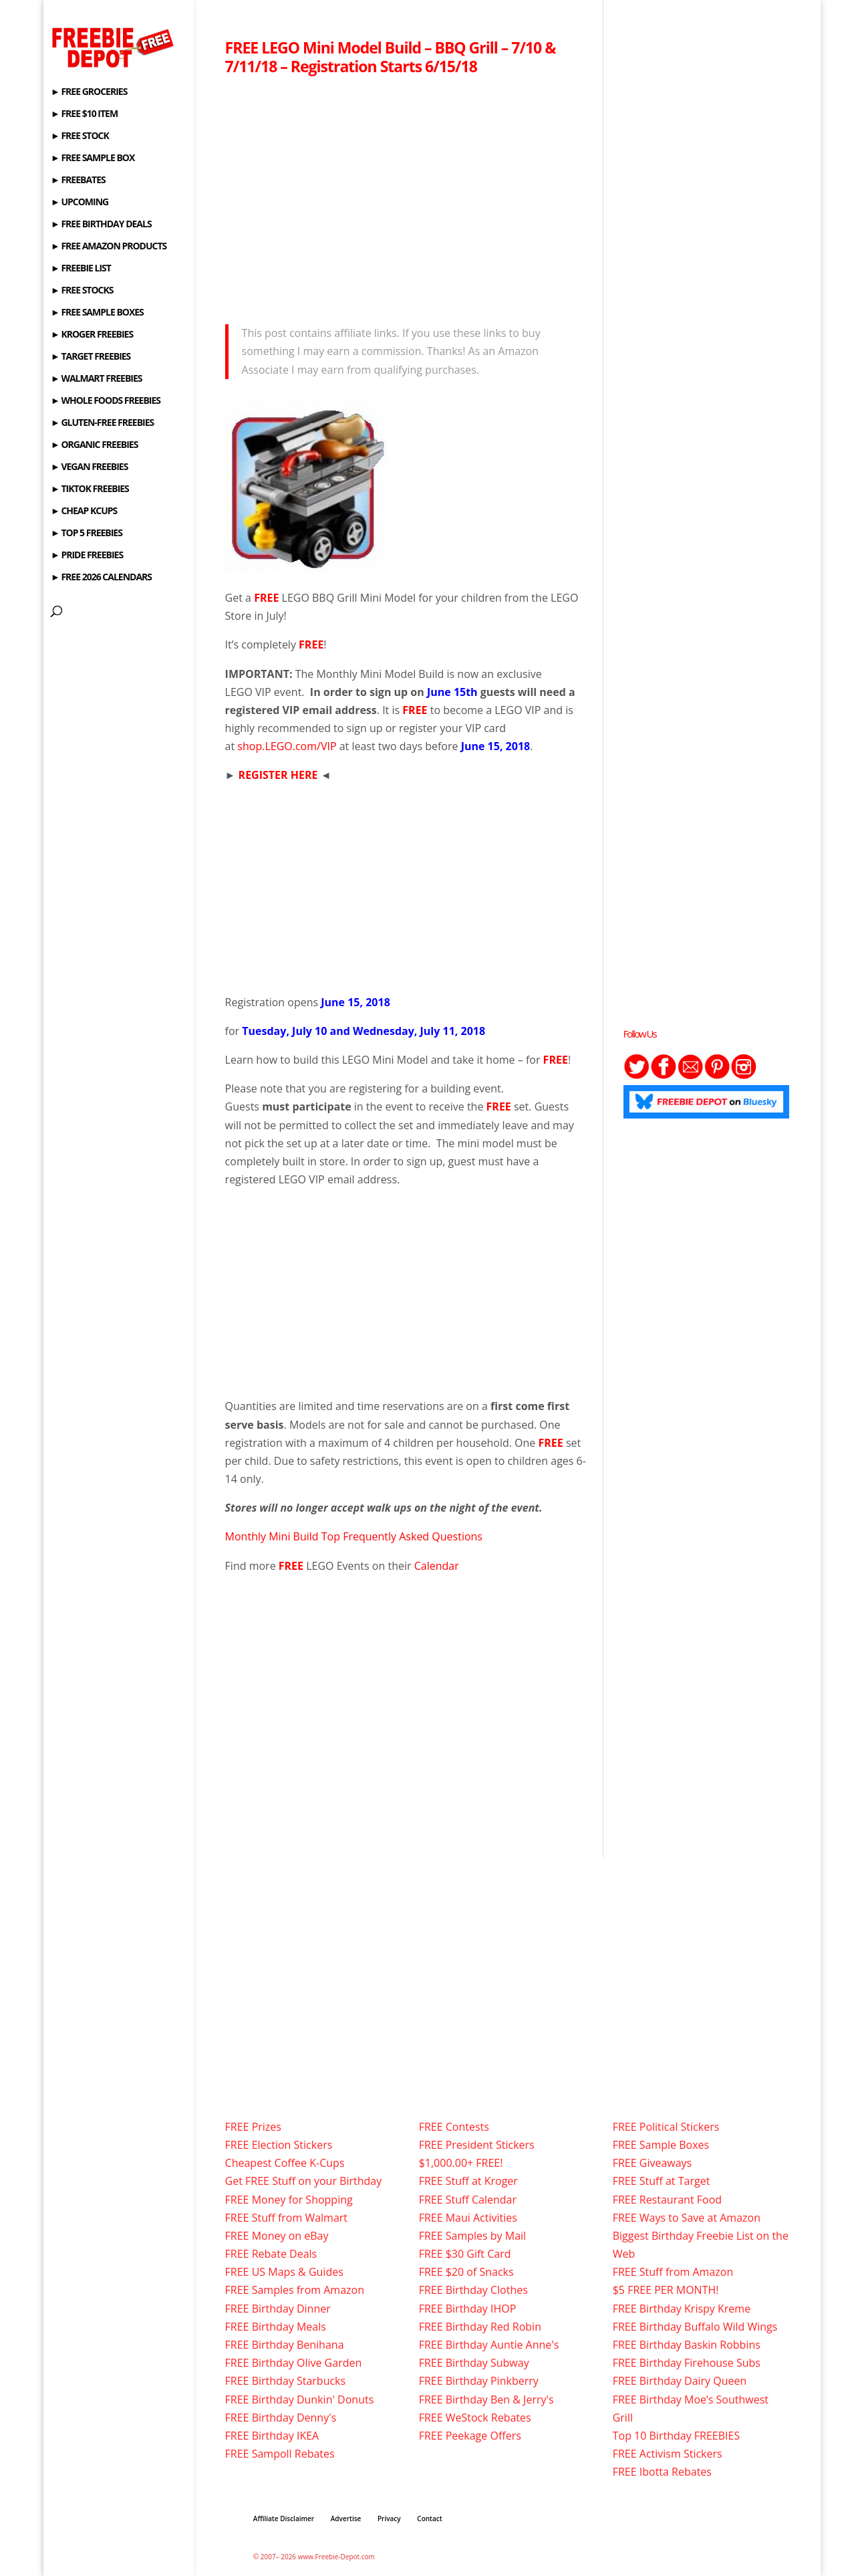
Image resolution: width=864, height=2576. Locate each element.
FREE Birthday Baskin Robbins (686, 2344)
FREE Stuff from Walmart (286, 2217)
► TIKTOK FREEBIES (90, 489)
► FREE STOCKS (82, 290)
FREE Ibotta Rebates (662, 2471)
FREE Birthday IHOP (468, 2308)
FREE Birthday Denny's (281, 2417)
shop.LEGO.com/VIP (286, 746)
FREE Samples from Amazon (294, 2289)
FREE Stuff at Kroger (468, 2181)
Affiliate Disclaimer (283, 2518)
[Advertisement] (406, 195)
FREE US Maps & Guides (284, 2271)
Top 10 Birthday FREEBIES (676, 2435)
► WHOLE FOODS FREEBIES (105, 401)
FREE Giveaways (652, 2162)
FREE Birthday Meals (275, 2326)
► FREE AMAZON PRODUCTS (108, 246)
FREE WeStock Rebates (475, 2417)
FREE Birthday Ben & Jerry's (486, 2399)
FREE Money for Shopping (289, 2199)
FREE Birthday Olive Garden (293, 2362)
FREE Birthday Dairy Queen (680, 2380)
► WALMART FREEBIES (96, 379)
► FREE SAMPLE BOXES (97, 313)
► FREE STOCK (80, 136)
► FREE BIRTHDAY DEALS (101, 224)
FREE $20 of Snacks (466, 2271)
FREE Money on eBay (277, 2235)
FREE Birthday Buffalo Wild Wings (695, 2326)
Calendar (436, 1565)
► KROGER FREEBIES (92, 335)
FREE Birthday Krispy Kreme (681, 2308)
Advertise (346, 2518)
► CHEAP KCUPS (84, 511)
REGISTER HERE (278, 775)
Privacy (389, 2518)
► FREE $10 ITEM (84, 114)
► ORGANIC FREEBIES (94, 445)
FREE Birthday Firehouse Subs (686, 2362)
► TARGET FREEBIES (90, 357)
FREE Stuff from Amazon (673, 2271)
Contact (429, 2518)
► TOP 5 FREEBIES (86, 533)
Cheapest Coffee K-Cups (285, 2162)
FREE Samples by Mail (472, 2235)
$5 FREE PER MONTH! (666, 2289)
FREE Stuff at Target (661, 2181)
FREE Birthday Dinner (278, 2308)
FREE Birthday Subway (474, 2362)
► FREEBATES (78, 180)
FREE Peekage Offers (470, 2435)
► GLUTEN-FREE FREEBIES (102, 423)
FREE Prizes (253, 2126)
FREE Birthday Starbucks (285, 2380)
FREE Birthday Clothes (473, 2289)
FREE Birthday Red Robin (480, 2326)
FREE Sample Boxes (661, 2144)
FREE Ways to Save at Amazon (686, 2217)
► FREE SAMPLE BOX (92, 158)
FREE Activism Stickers (667, 2453)
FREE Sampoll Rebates (280, 2453)
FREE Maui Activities (468, 2217)
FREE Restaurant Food (667, 2199)
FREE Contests (454, 2126)
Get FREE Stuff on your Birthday (303, 2181)
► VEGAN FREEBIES (89, 467)
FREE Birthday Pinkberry (479, 2380)
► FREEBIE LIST (81, 268)
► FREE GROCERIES (89, 92)
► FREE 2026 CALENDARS (101, 577)
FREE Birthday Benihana (284, 2344)
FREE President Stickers (477, 2144)
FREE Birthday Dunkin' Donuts (299, 2399)
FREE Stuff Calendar (468, 2199)
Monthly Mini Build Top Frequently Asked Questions (353, 1536)
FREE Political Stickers (666, 2126)
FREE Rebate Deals (271, 2253)
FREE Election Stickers (279, 2144)
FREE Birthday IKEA (272, 2435)
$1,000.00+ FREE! (461, 2162)
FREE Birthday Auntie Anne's (489, 2344)
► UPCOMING (79, 202)
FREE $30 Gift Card (465, 2253)
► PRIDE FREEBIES (87, 555)
